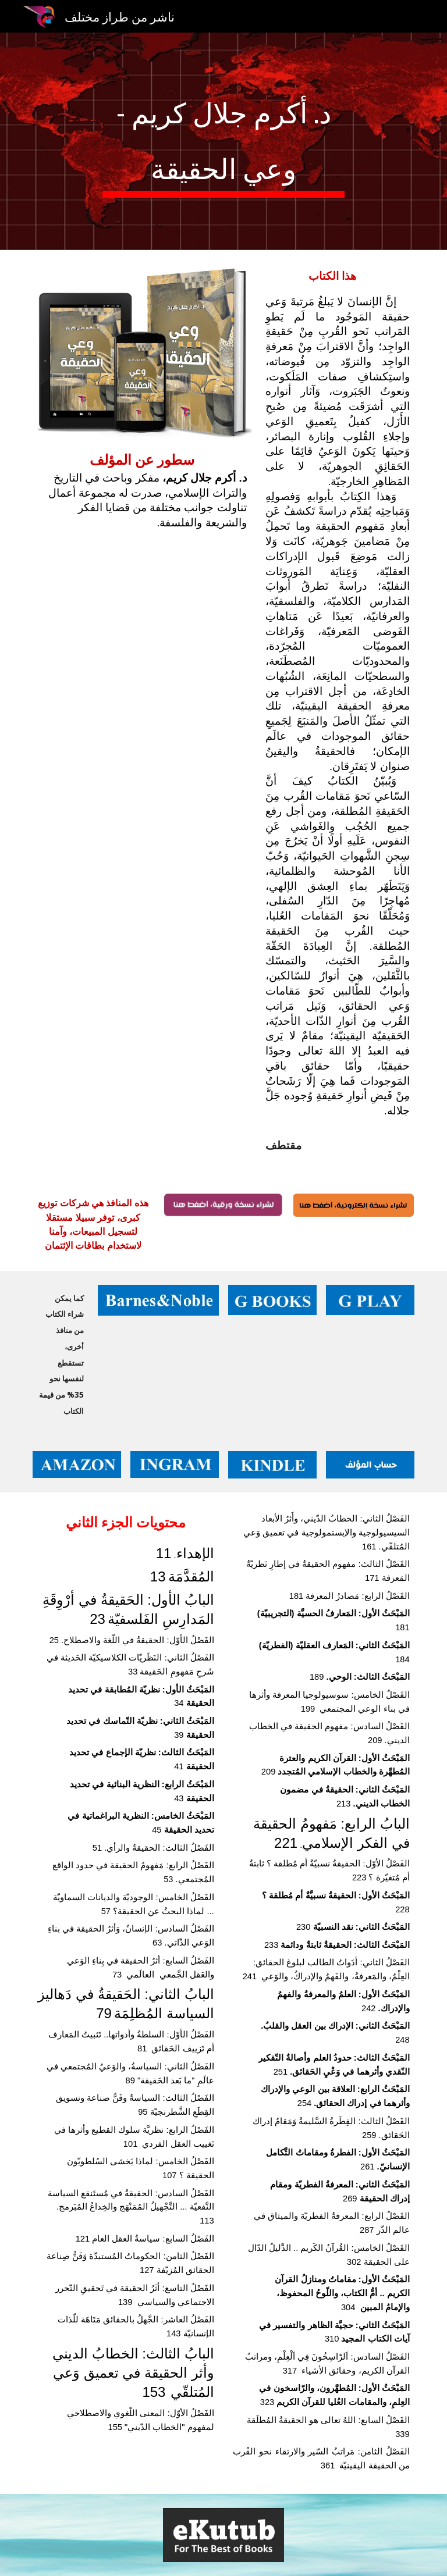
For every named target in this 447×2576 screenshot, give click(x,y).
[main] (223, 141)
